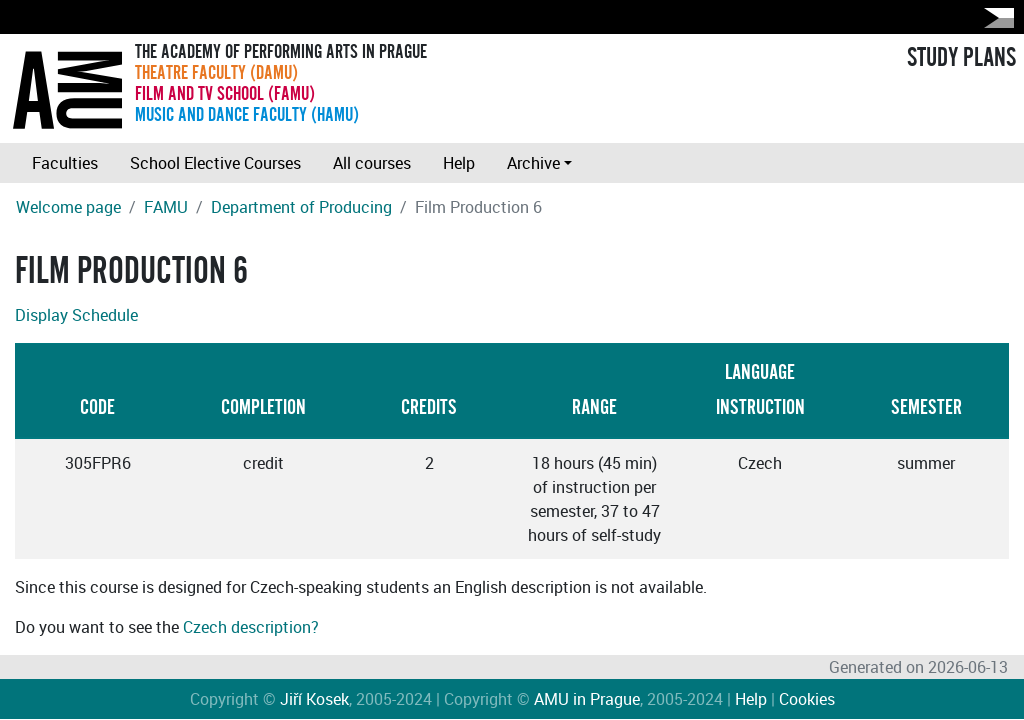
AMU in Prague (587, 699)
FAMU (166, 207)
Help (459, 163)
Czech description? (251, 627)
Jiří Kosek (314, 699)
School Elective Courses (215, 163)
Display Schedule (76, 315)
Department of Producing (301, 207)
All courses (372, 163)
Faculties (65, 163)
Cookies (807, 699)
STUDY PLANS (961, 58)
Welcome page (68, 207)
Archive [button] (533, 163)
